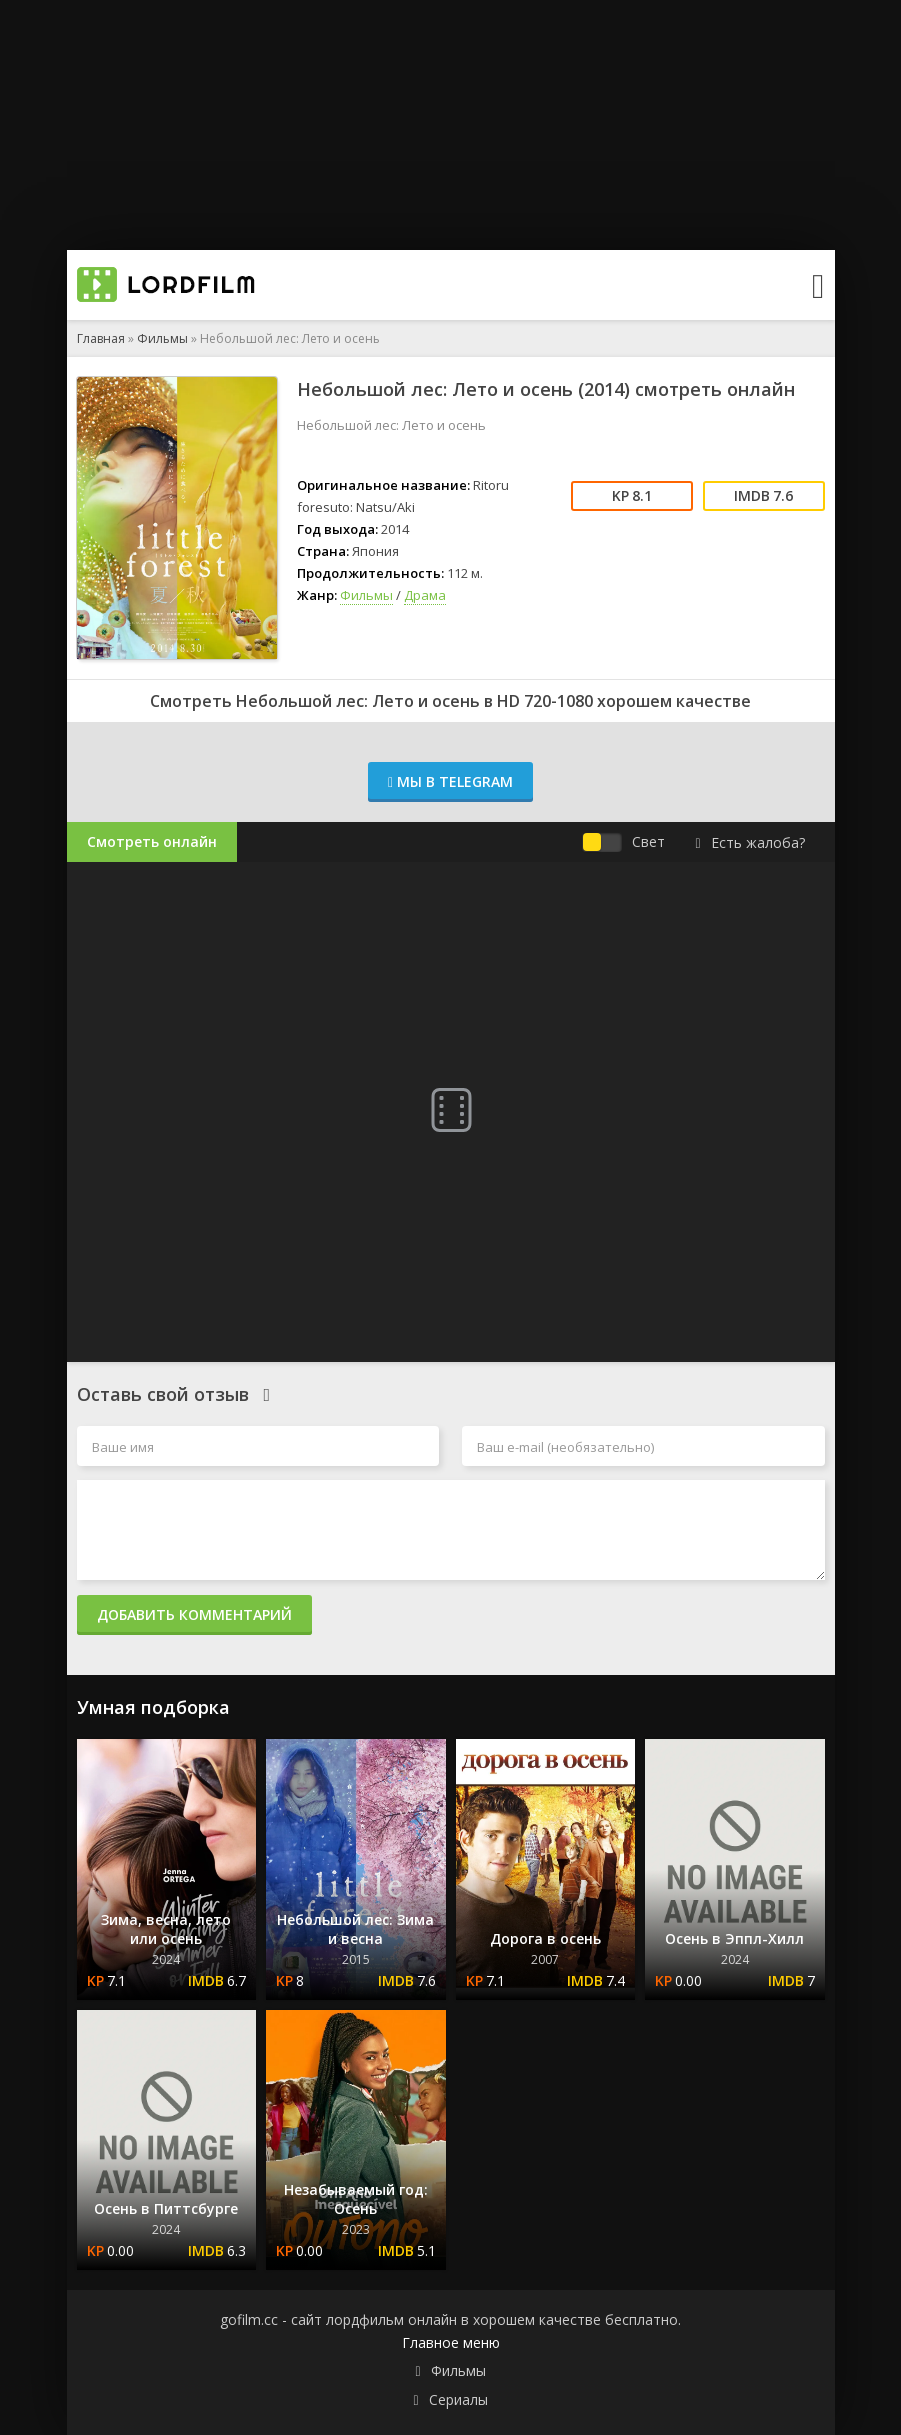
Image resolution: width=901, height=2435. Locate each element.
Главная (101, 338)
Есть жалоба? (749, 842)
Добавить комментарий (194, 1614)
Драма (425, 595)
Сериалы (458, 2399)
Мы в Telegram (450, 781)
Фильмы (162, 338)
